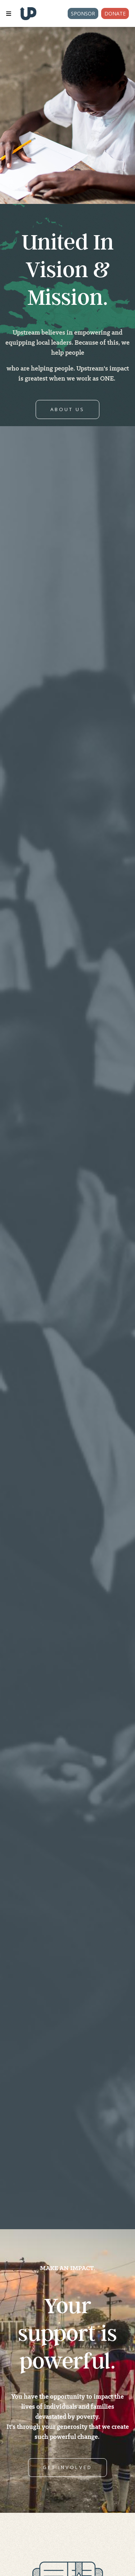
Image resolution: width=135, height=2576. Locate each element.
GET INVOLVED (67, 2467)
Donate (115, 13)
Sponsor (83, 13)
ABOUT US (67, 409)
